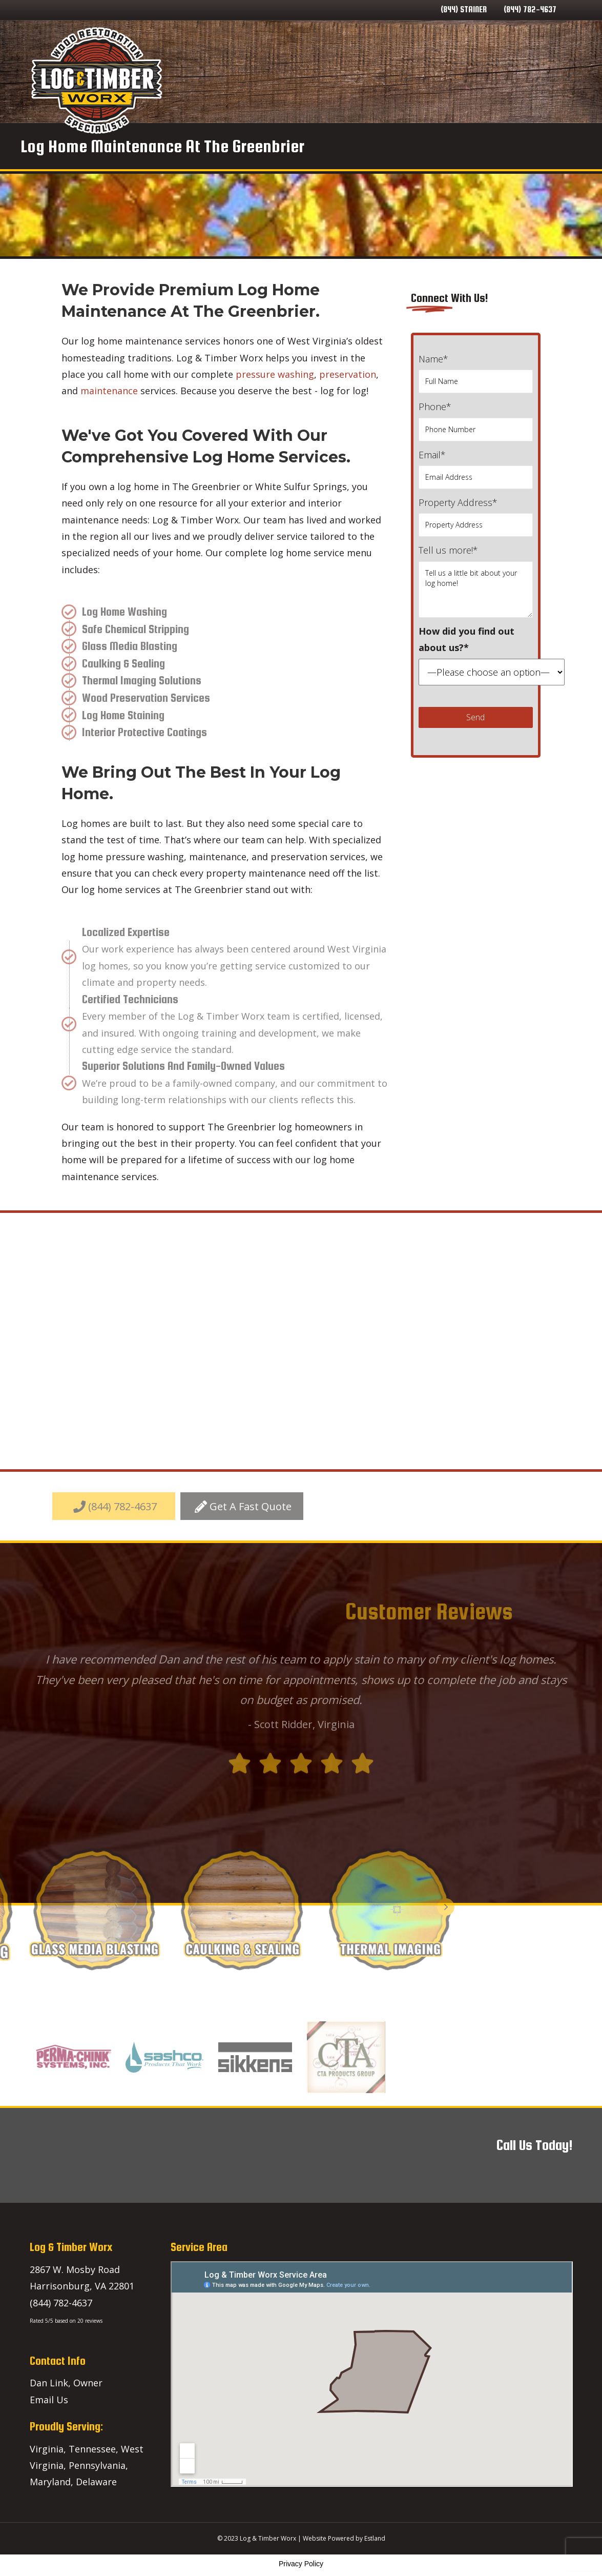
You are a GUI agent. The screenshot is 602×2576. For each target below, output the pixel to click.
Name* (476, 373)
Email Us (49, 2400)
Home (299, 79)
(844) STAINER (464, 9)
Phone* (476, 420)
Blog (463, 79)
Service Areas (414, 79)
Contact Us (506, 79)
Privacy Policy (301, 2564)
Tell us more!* (476, 580)
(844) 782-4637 (530, 9)
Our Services (348, 79)
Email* (476, 469)
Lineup (553, 79)
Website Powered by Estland (344, 2538)
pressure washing (275, 374)
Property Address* (476, 516)
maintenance (109, 390)
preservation (347, 374)
